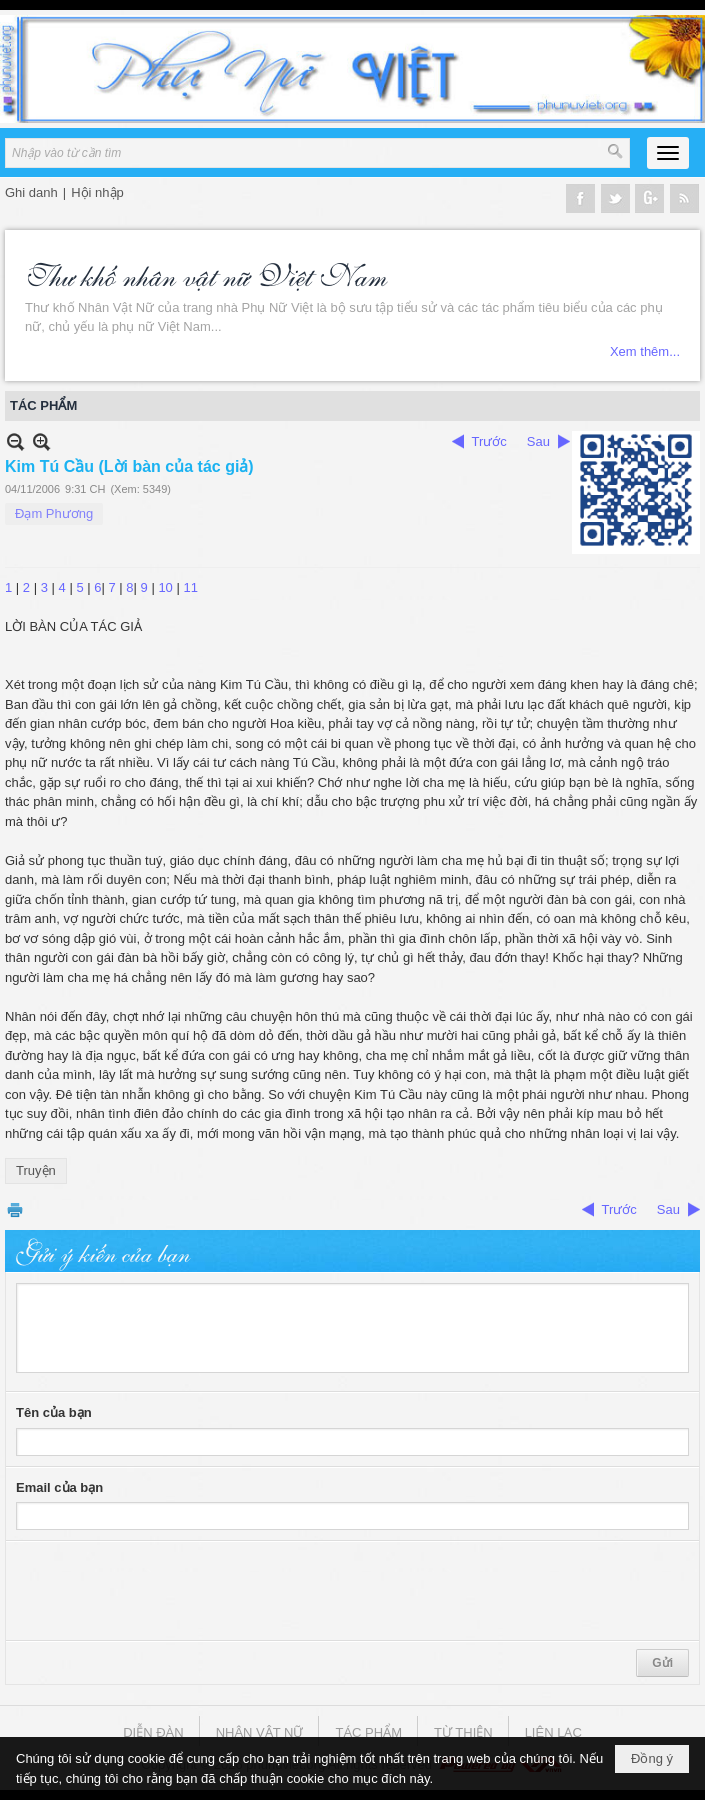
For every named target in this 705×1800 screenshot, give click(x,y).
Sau (538, 441)
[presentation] (168, 1591)
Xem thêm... (645, 351)
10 (165, 587)
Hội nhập (97, 192)
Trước (489, 441)
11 (190, 587)
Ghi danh (31, 192)
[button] (668, 153)
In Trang (15, 1209)
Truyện (36, 1170)
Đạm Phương (54, 513)
